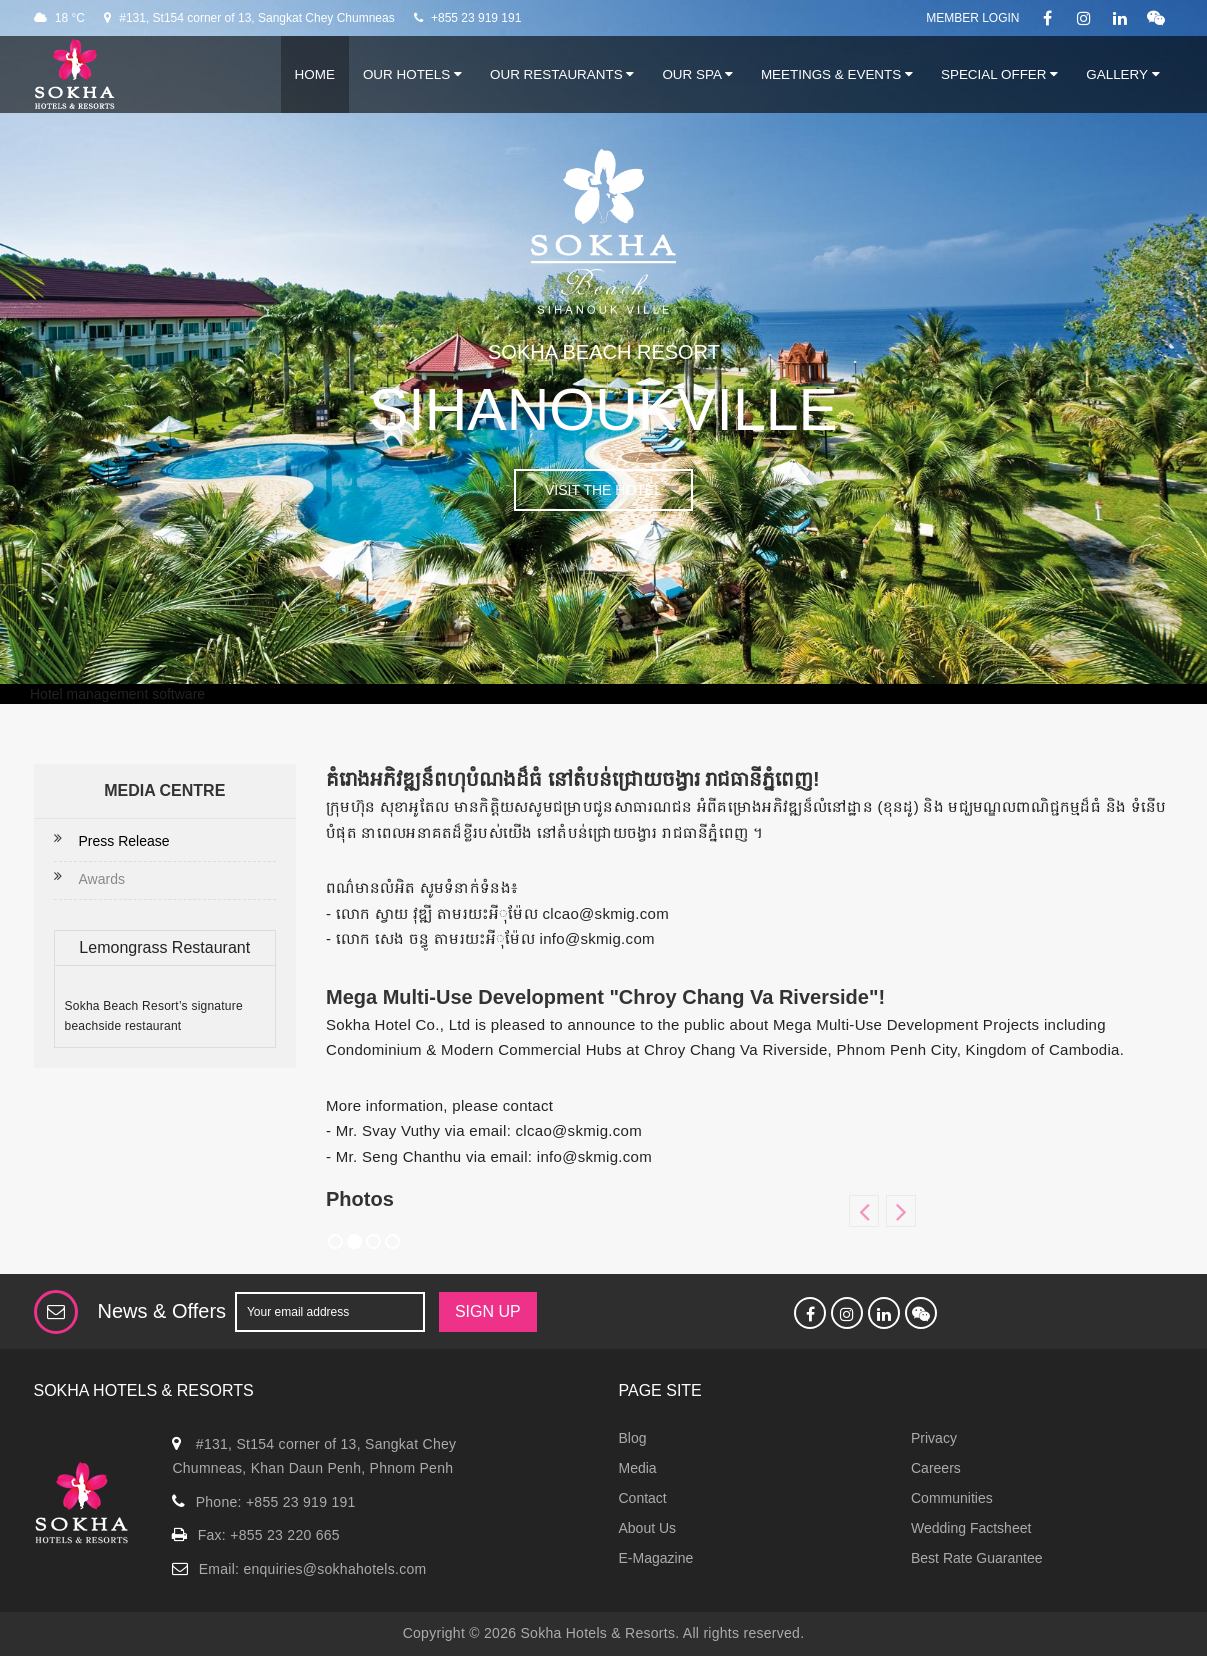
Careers (936, 1468)
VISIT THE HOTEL (603, 490)
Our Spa (697, 74)
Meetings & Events (837, 74)
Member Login (972, 18)
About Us (648, 1528)
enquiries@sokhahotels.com (334, 1569)
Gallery (1122, 74)
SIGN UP (488, 1311)
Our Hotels (412, 74)
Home (315, 74)
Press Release (124, 841)
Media (638, 1468)
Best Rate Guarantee (977, 1558)
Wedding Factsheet (971, 1528)
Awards (102, 879)
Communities (952, 1498)
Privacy (934, 1438)
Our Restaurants (562, 74)
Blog (633, 1438)
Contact (643, 1498)
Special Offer (999, 74)
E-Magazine (656, 1558)
